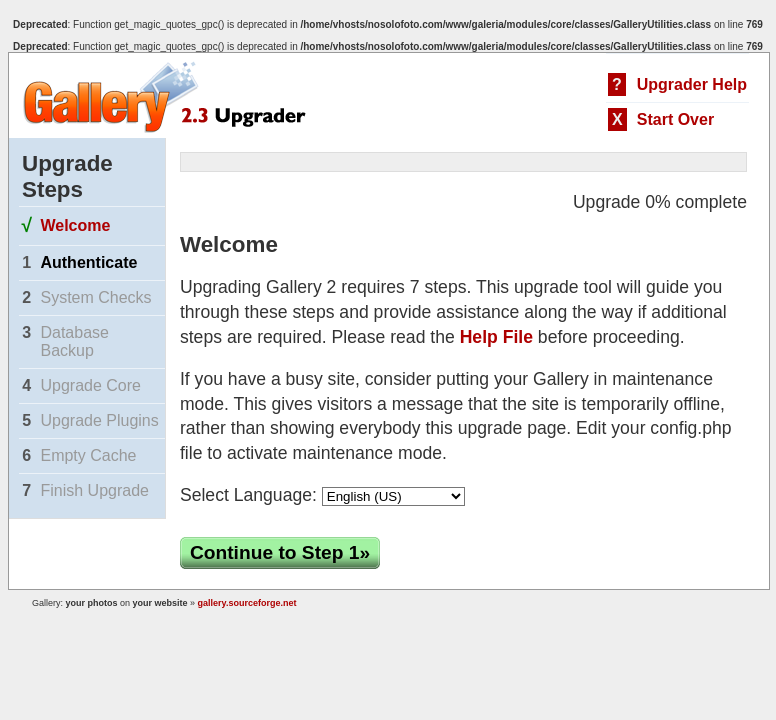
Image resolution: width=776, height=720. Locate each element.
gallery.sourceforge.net (247, 603)
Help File (496, 337)
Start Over (675, 119)
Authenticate (88, 262)
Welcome (75, 225)
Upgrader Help (692, 84)
